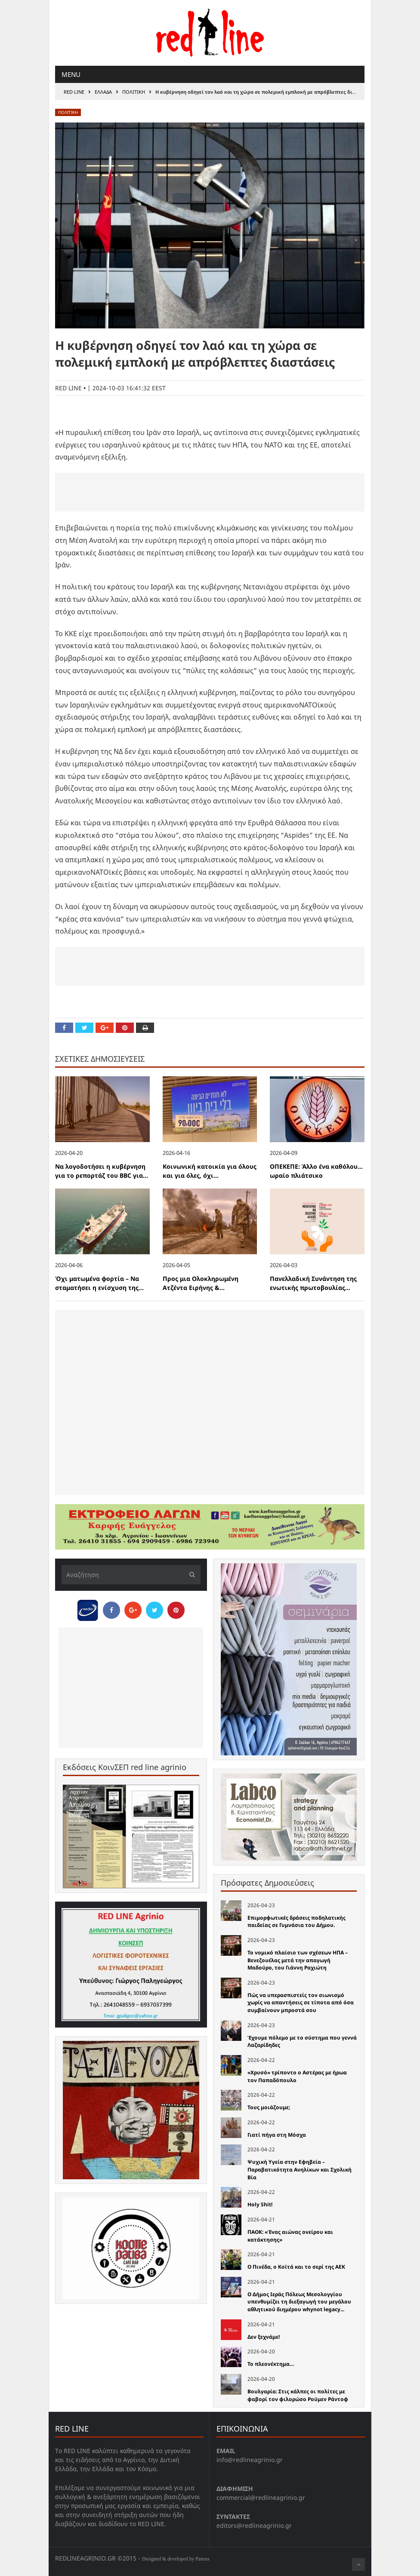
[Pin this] (125, 1028)
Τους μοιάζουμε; (268, 2107)
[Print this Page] (145, 1028)
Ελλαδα (103, 92)
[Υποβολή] (190, 1574)
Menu (71, 74)
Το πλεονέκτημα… (270, 2364)
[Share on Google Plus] (105, 1028)
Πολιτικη (133, 92)
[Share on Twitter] (84, 1028)
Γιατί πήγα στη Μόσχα (276, 2134)
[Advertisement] (209, 492)
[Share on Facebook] (64, 1028)
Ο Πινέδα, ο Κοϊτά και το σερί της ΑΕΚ (296, 2266)
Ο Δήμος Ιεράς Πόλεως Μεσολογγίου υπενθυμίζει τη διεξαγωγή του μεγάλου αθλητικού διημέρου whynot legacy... (299, 2302)
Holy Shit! (259, 2204)
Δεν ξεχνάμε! (263, 2336)
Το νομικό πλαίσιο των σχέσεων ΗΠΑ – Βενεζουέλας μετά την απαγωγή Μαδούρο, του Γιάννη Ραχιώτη (297, 1960)
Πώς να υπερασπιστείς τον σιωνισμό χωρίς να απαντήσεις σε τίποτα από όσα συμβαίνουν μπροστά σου (300, 2002)
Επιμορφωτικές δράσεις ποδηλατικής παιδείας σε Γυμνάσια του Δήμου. (296, 1921)
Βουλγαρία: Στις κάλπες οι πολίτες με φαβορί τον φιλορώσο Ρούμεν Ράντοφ (297, 2395)
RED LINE (74, 92)
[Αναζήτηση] (131, 1574)
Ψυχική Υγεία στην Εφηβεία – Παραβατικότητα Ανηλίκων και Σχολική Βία (299, 2169)
